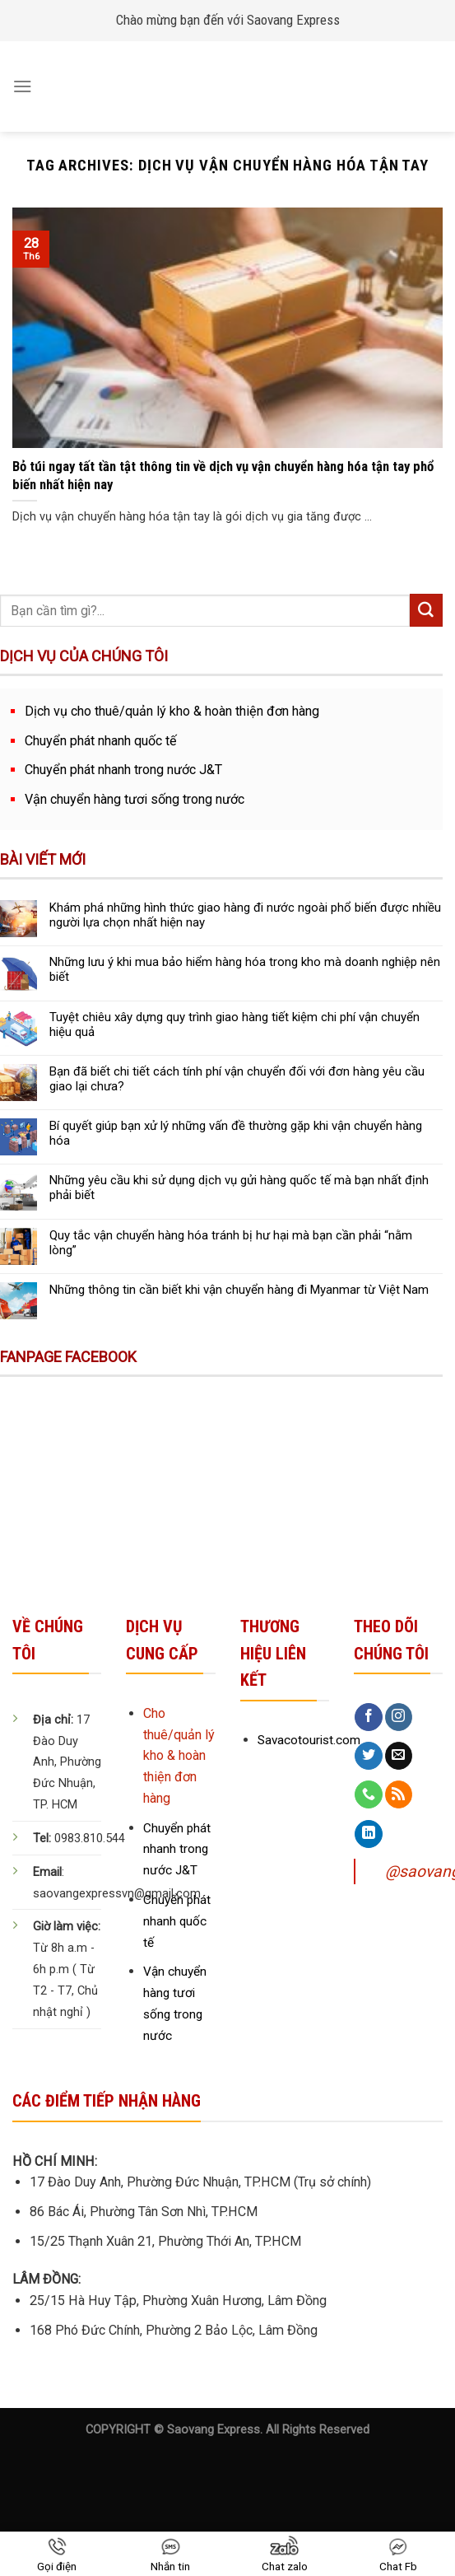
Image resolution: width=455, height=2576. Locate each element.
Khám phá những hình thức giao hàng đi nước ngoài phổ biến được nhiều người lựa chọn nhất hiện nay (245, 915)
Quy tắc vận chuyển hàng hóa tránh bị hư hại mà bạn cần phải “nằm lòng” (230, 1243)
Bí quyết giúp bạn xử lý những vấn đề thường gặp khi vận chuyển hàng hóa (235, 1133)
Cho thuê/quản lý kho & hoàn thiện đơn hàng (179, 1756)
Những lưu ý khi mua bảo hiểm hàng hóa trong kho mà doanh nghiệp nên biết (244, 969)
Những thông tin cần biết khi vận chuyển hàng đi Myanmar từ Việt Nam (239, 1289)
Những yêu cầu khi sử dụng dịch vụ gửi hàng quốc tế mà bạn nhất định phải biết (239, 1187)
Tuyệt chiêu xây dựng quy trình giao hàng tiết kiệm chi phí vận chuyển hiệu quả (234, 1024)
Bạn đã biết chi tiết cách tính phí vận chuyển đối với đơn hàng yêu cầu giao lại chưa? (237, 1079)
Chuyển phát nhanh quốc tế (101, 741)
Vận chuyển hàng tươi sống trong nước (134, 799)
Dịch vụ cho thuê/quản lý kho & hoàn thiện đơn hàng (172, 711)
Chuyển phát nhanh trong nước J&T (123, 769)
